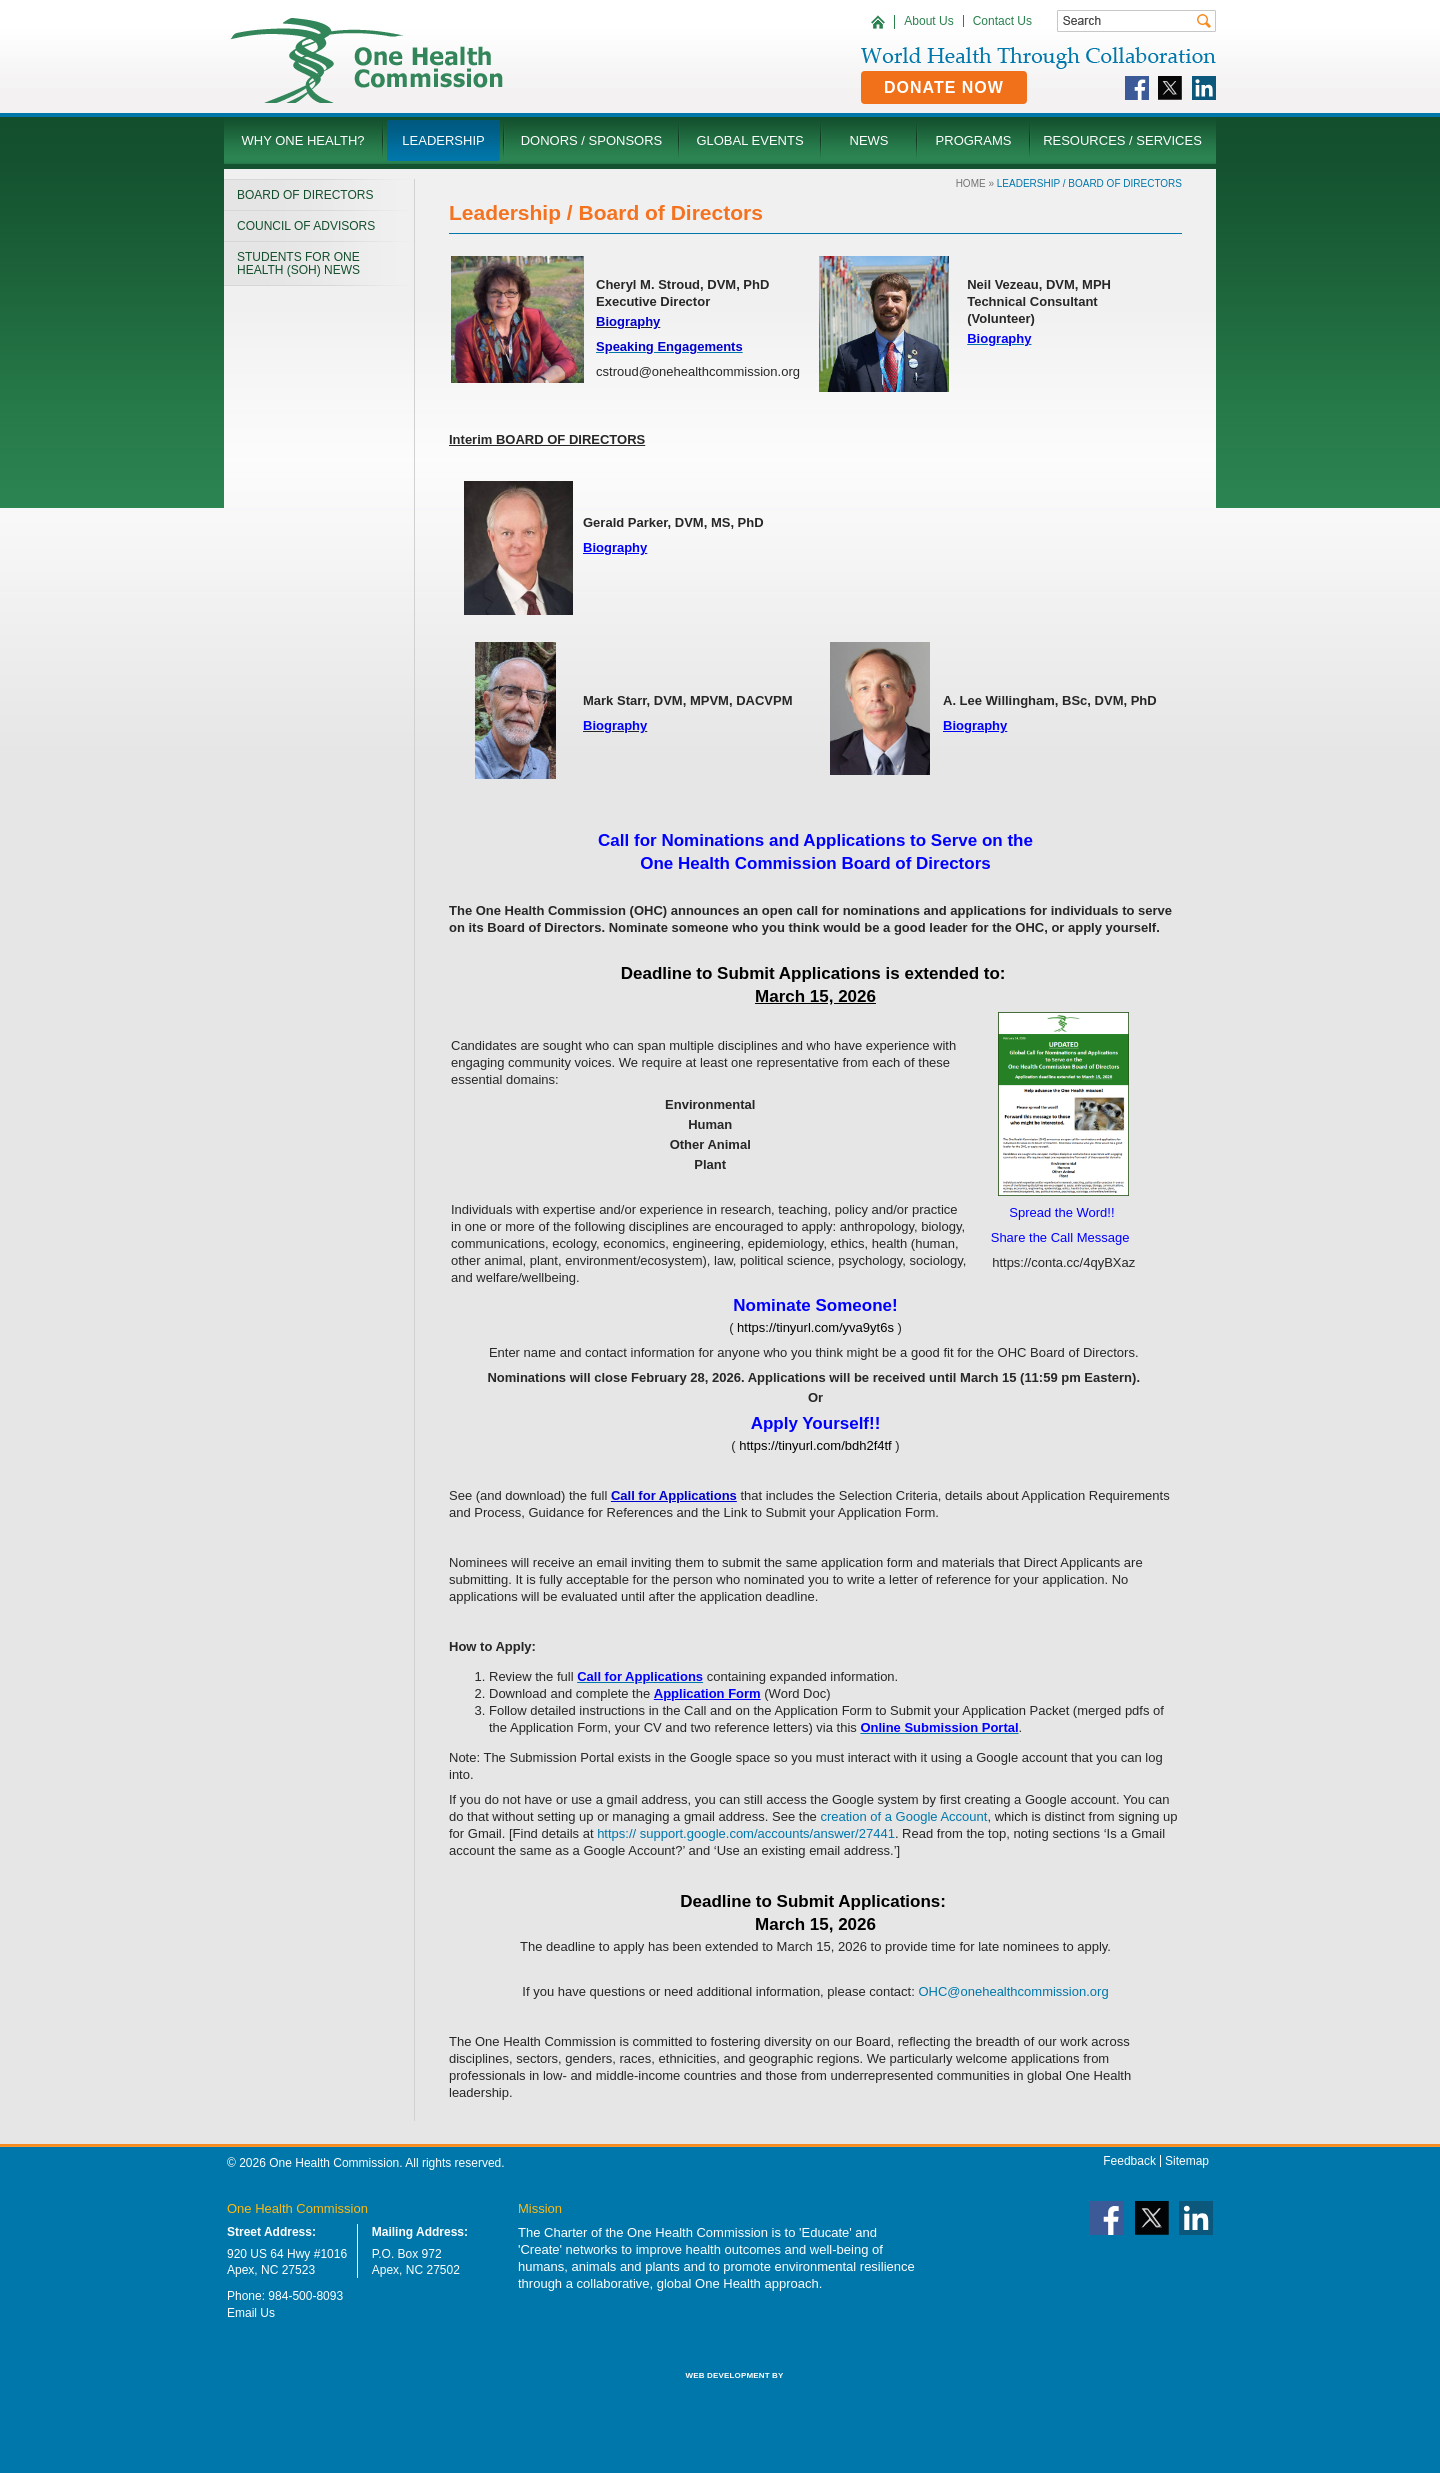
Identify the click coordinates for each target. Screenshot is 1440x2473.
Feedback (1129, 2161)
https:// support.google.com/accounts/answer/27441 (746, 1833)
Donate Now (944, 87)
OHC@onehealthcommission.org (1013, 1991)
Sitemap (1187, 2161)
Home (971, 183)
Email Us (251, 2313)
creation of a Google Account (903, 1816)
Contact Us (1002, 21)
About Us (928, 21)
